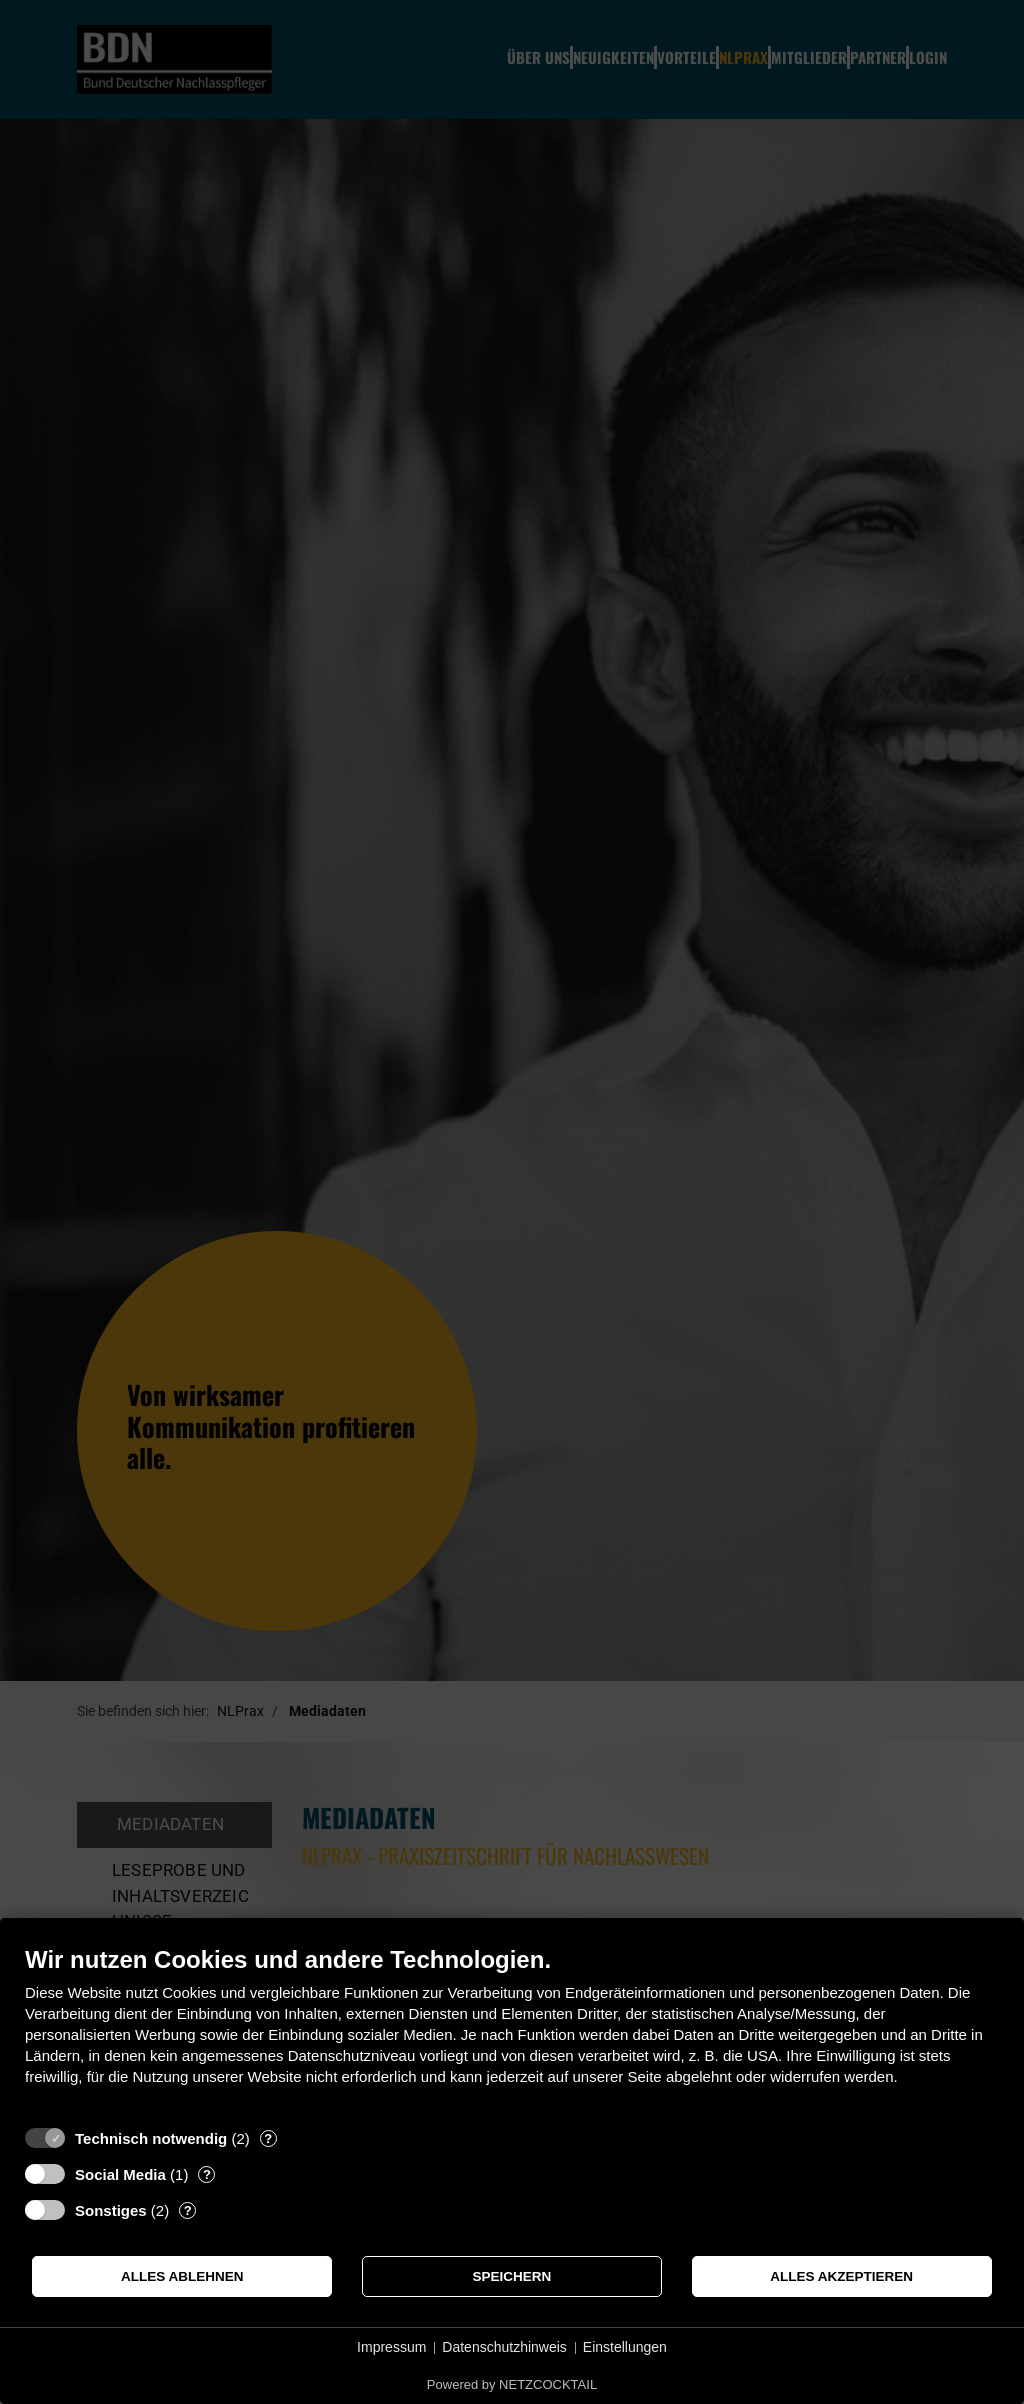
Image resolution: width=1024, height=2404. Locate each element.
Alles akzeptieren (841, 2276)
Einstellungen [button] (625, 2347)
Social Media (120, 2174)
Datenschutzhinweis (504, 2347)
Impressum (391, 2347)
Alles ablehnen (182, 2276)
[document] (512, 2030)
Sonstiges (111, 2210)
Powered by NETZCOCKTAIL (512, 2384)
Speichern (512, 2276)
